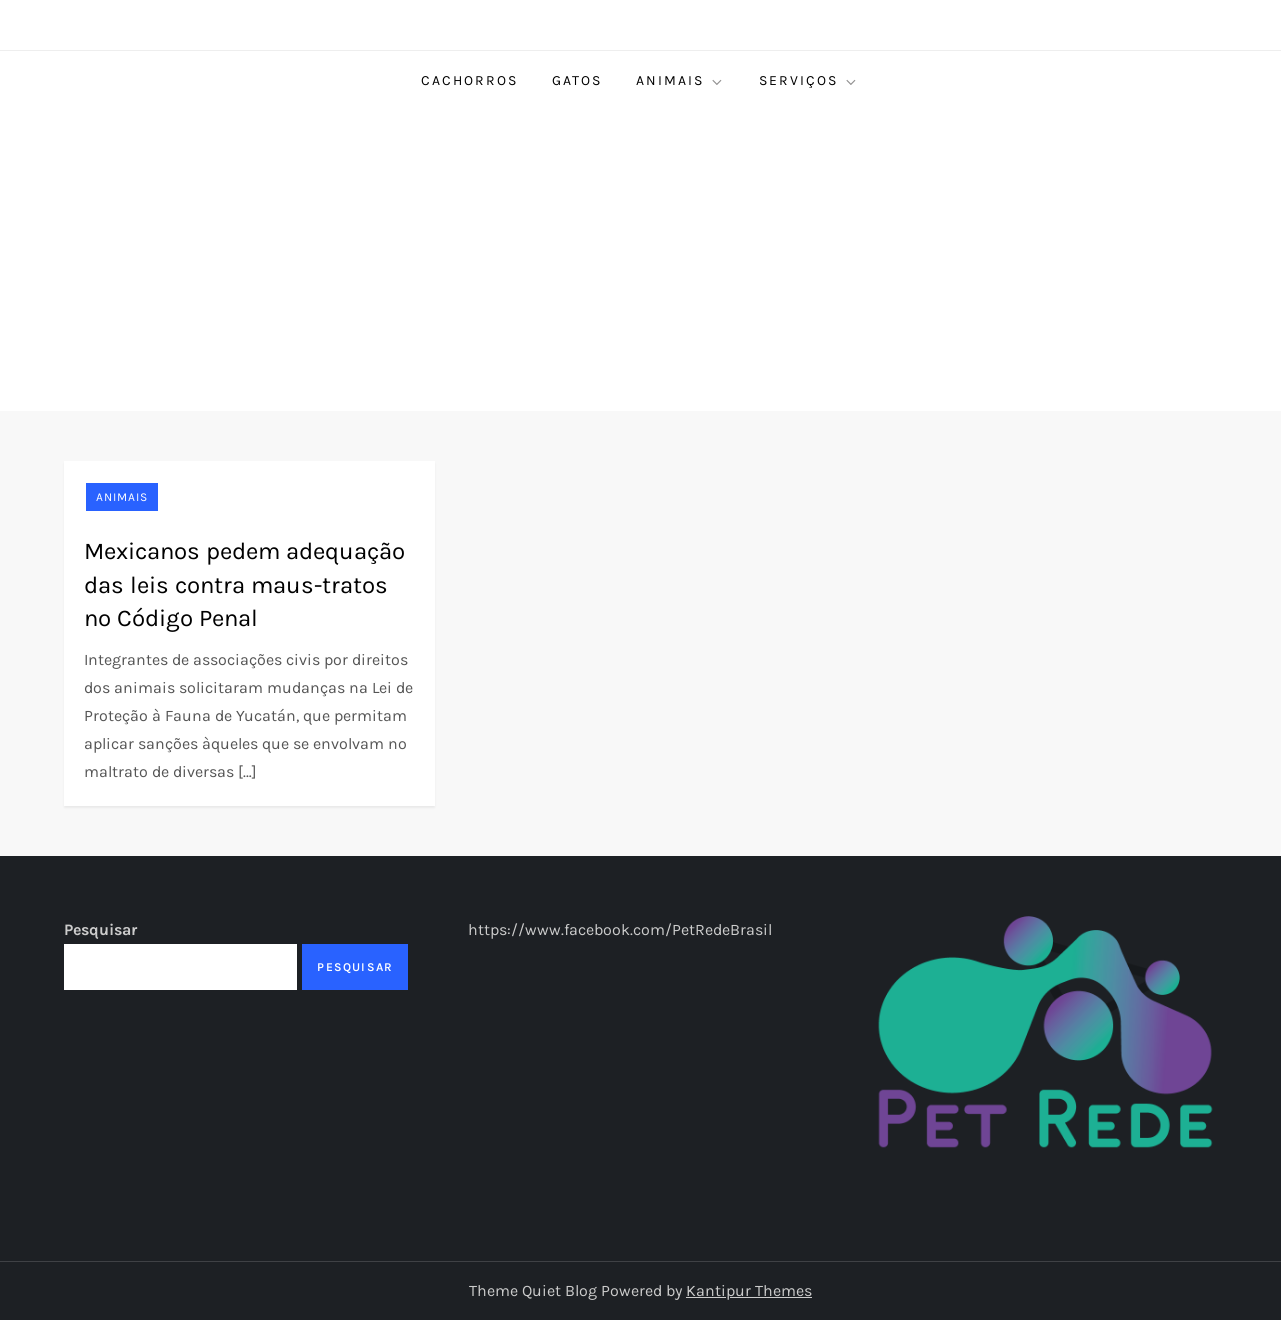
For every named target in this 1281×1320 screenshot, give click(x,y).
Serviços (809, 81)
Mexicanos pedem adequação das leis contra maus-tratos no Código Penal (244, 584)
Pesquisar (100, 929)
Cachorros (469, 80)
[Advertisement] (641, 261)
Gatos (577, 80)
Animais (680, 81)
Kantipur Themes (749, 1290)
